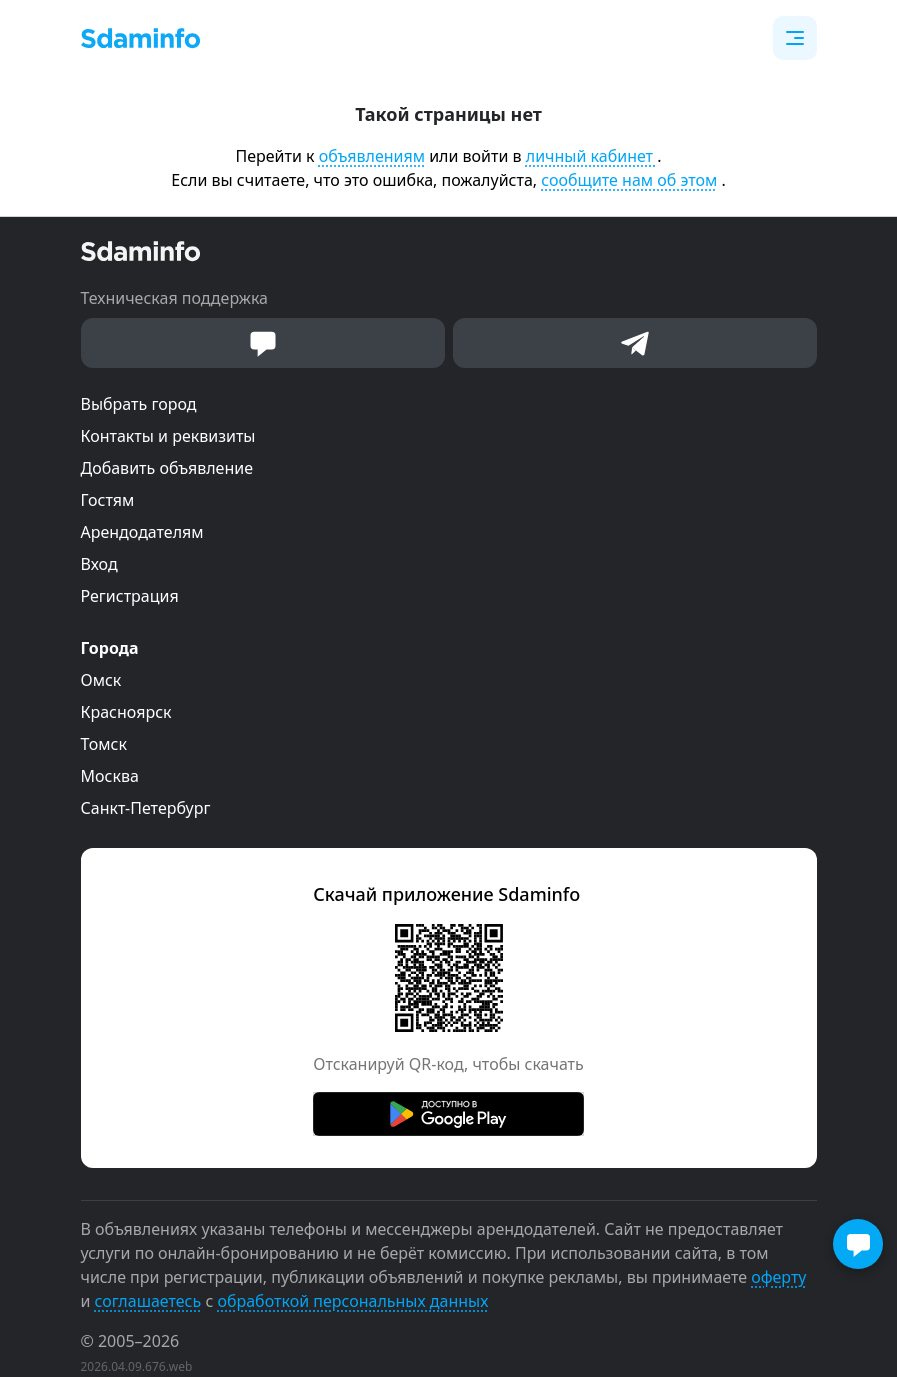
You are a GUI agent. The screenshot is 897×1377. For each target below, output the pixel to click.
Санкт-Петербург (146, 808)
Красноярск (126, 712)
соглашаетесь (148, 1301)
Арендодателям (142, 532)
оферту (778, 1277)
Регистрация (130, 596)
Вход (99, 564)
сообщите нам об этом (629, 180)
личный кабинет (591, 156)
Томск (104, 744)
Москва (110, 776)
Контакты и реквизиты (168, 436)
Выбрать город (139, 404)
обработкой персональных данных (352, 1301)
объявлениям (372, 156)
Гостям (108, 500)
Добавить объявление (167, 468)
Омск (101, 680)
